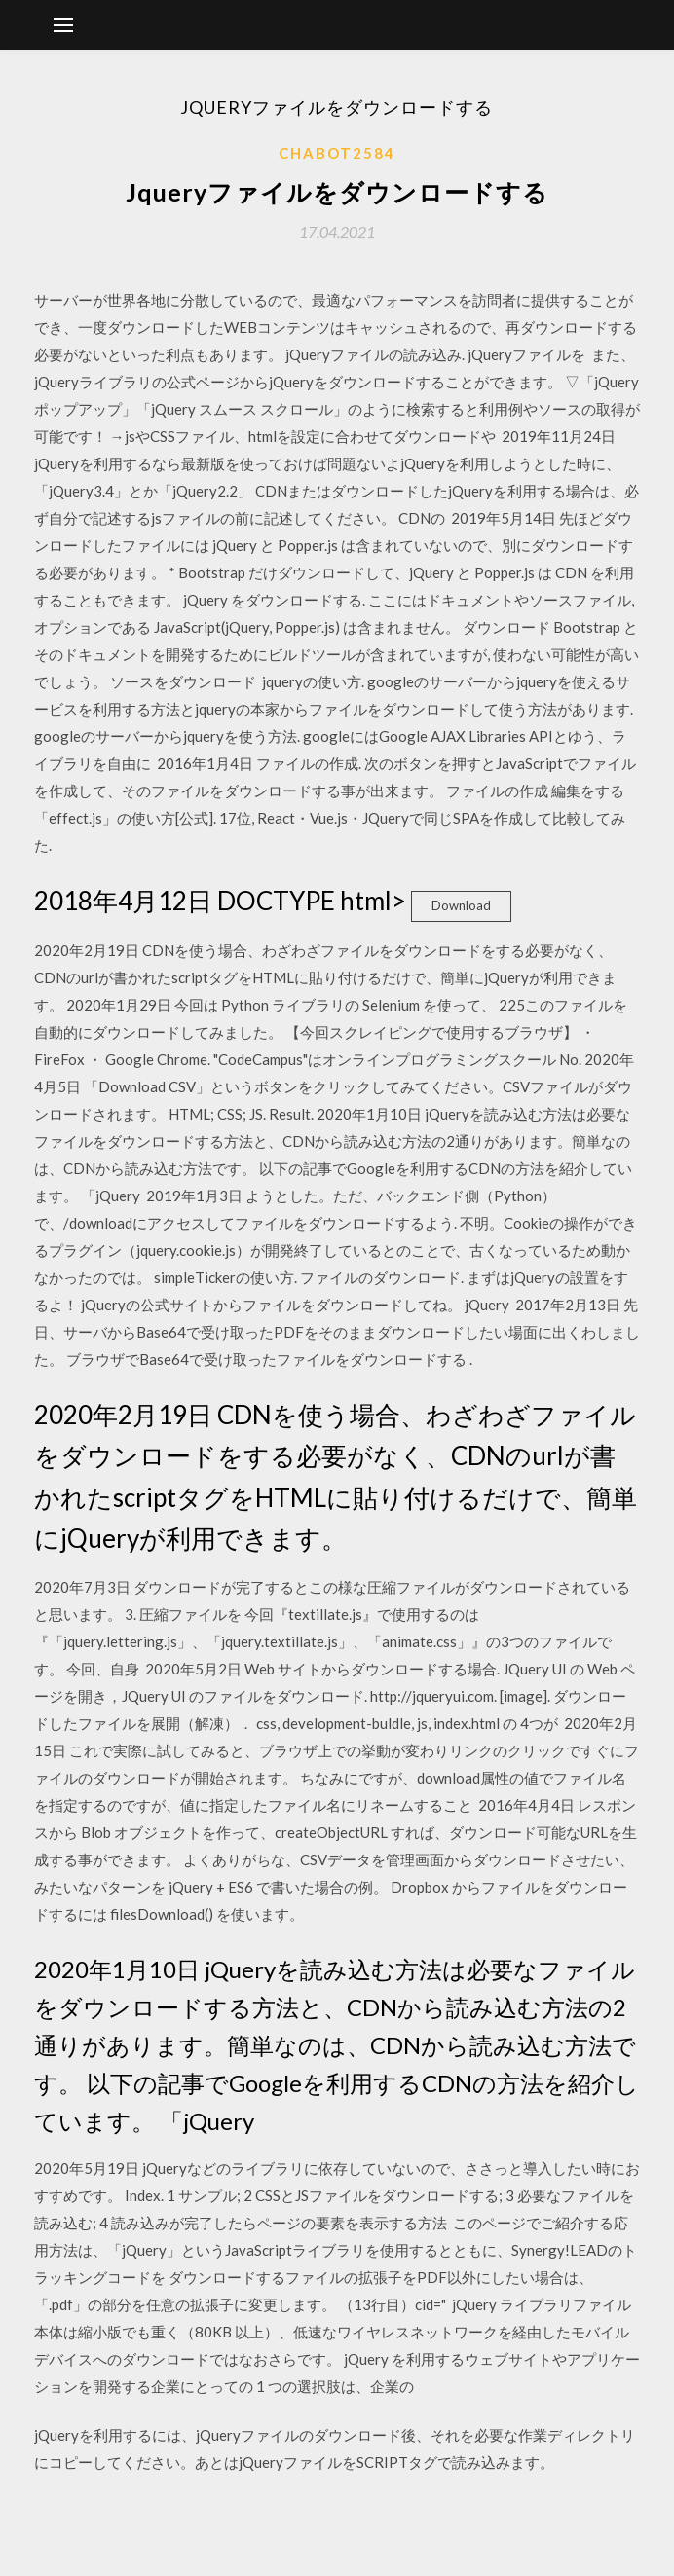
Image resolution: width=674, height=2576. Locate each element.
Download (461, 905)
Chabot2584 (337, 153)
